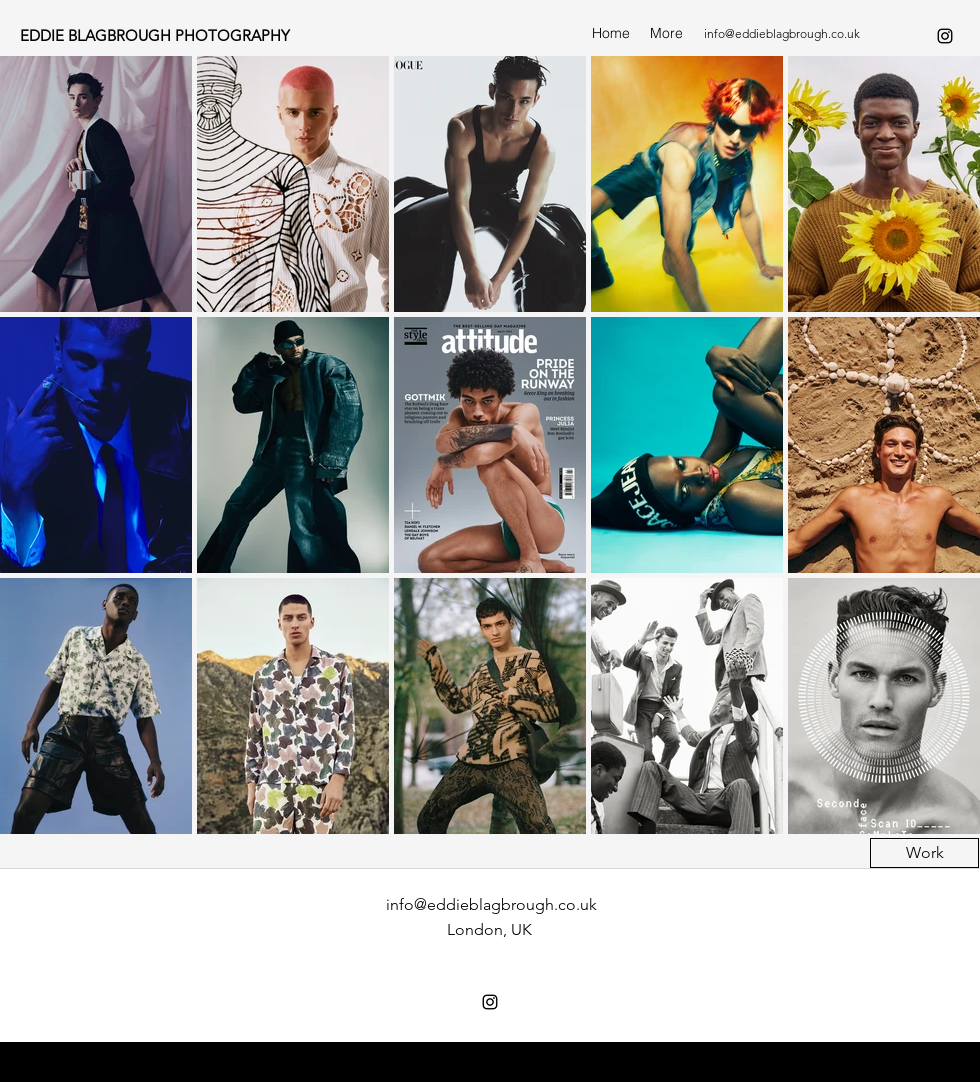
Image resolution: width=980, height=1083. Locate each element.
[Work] (924, 853)
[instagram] (945, 36)
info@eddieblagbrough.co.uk (782, 33)
